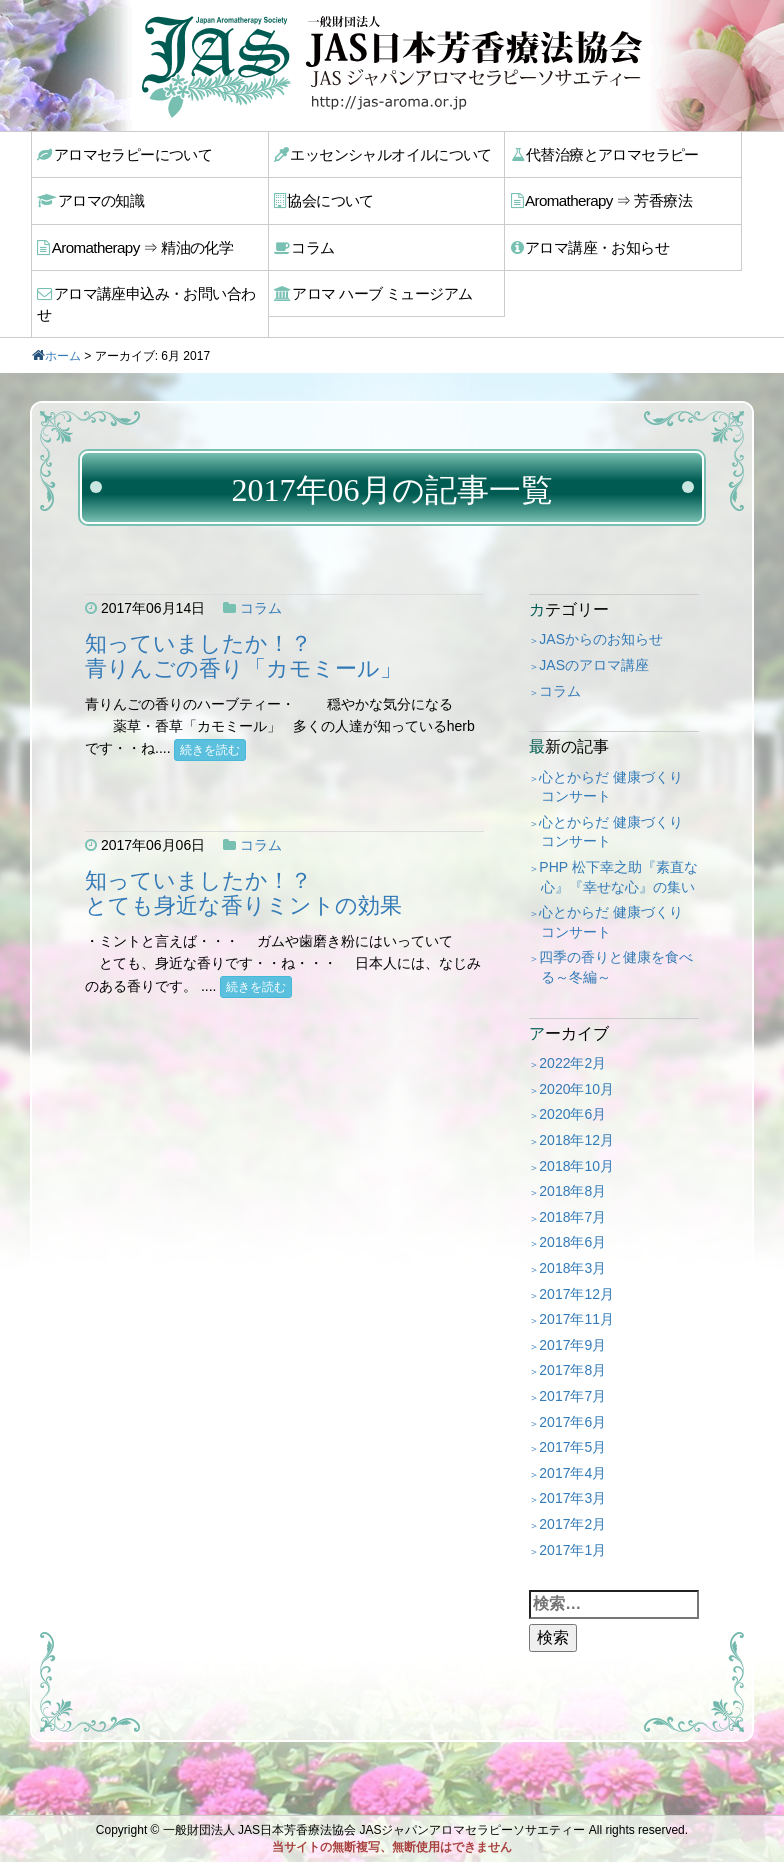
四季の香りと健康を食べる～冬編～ (616, 940)
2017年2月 (572, 1496)
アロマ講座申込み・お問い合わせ (150, 287)
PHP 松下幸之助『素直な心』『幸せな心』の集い (618, 849)
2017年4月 (572, 1445)
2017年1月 (572, 1522)
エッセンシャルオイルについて (381, 153)
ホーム (63, 328)
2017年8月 (572, 1343)
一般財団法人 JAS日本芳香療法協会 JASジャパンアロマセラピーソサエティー (374, 1830)
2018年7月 (572, 1189)
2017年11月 (576, 1291)
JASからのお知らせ (601, 612)
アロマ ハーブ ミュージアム (371, 287)
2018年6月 (572, 1215)
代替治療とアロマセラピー (603, 153)
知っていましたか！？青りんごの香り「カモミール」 (243, 628)
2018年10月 (576, 1138)
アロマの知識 (92, 198)
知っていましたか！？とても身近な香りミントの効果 (243, 865)
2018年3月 (572, 1240)
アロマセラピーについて (123, 153)
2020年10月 (576, 1061)
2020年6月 (572, 1087)
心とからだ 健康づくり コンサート (611, 759)
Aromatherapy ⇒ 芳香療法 (599, 198)
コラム (307, 242)
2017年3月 (572, 1471)
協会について (325, 198)
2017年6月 (572, 1394)
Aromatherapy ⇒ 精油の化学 (133, 242)
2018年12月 (576, 1112)
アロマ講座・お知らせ (589, 242)
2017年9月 (572, 1317)
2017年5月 (572, 1419)
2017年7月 (572, 1368)
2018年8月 (572, 1163)
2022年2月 (572, 1036)
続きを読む (210, 722)
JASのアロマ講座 (594, 637)
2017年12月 (576, 1266)
